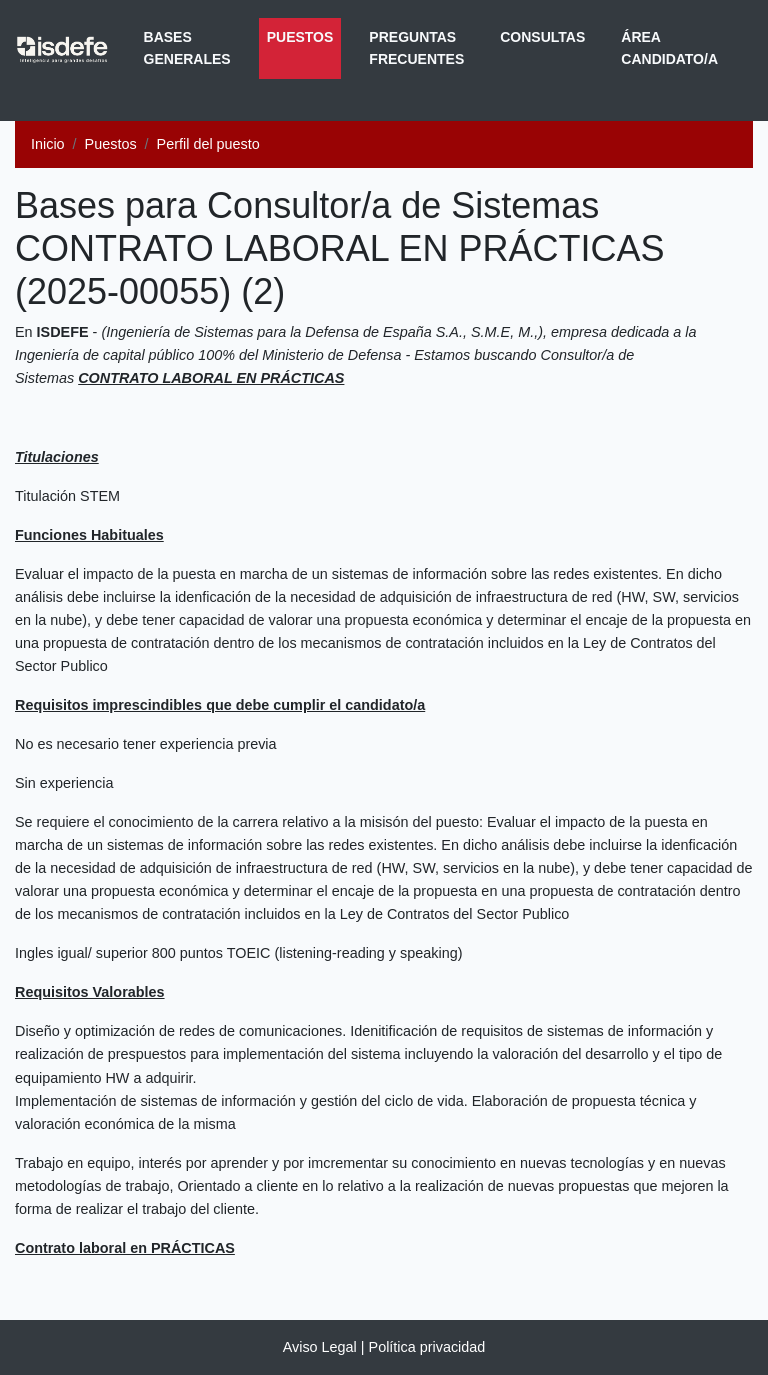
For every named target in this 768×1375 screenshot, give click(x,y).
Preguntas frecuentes (416, 48)
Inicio (48, 144)
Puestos (304, 35)
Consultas (542, 37)
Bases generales (187, 48)
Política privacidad (427, 1347)
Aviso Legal (320, 1347)
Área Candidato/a (669, 48)
